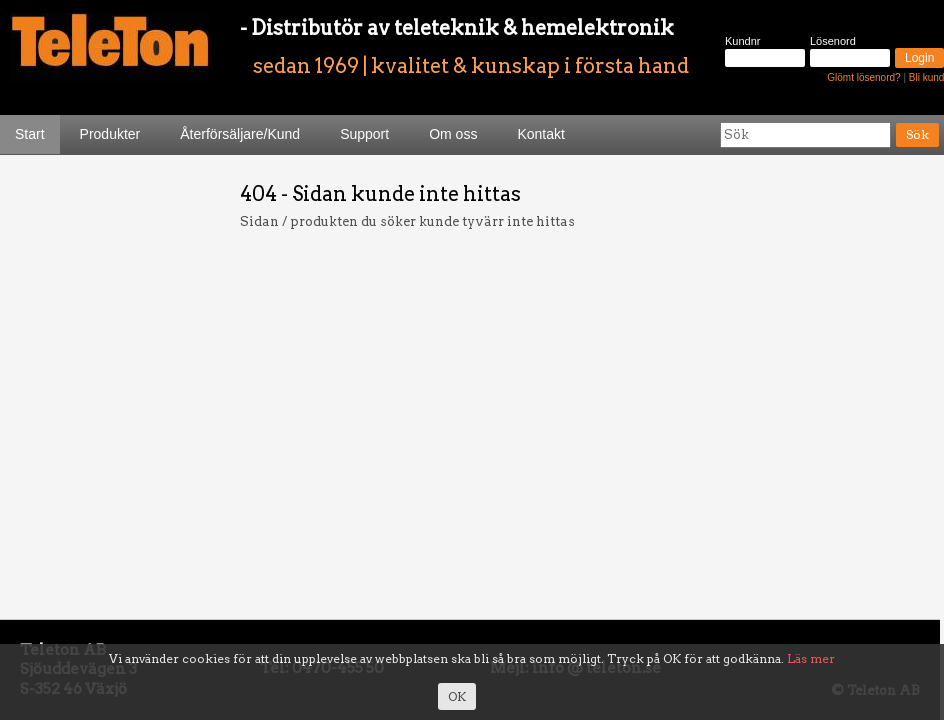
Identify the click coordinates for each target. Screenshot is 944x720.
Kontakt (540, 134)
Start (30, 134)
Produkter (110, 134)
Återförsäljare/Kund (240, 134)
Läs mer (811, 658)
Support (364, 134)
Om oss (453, 134)
